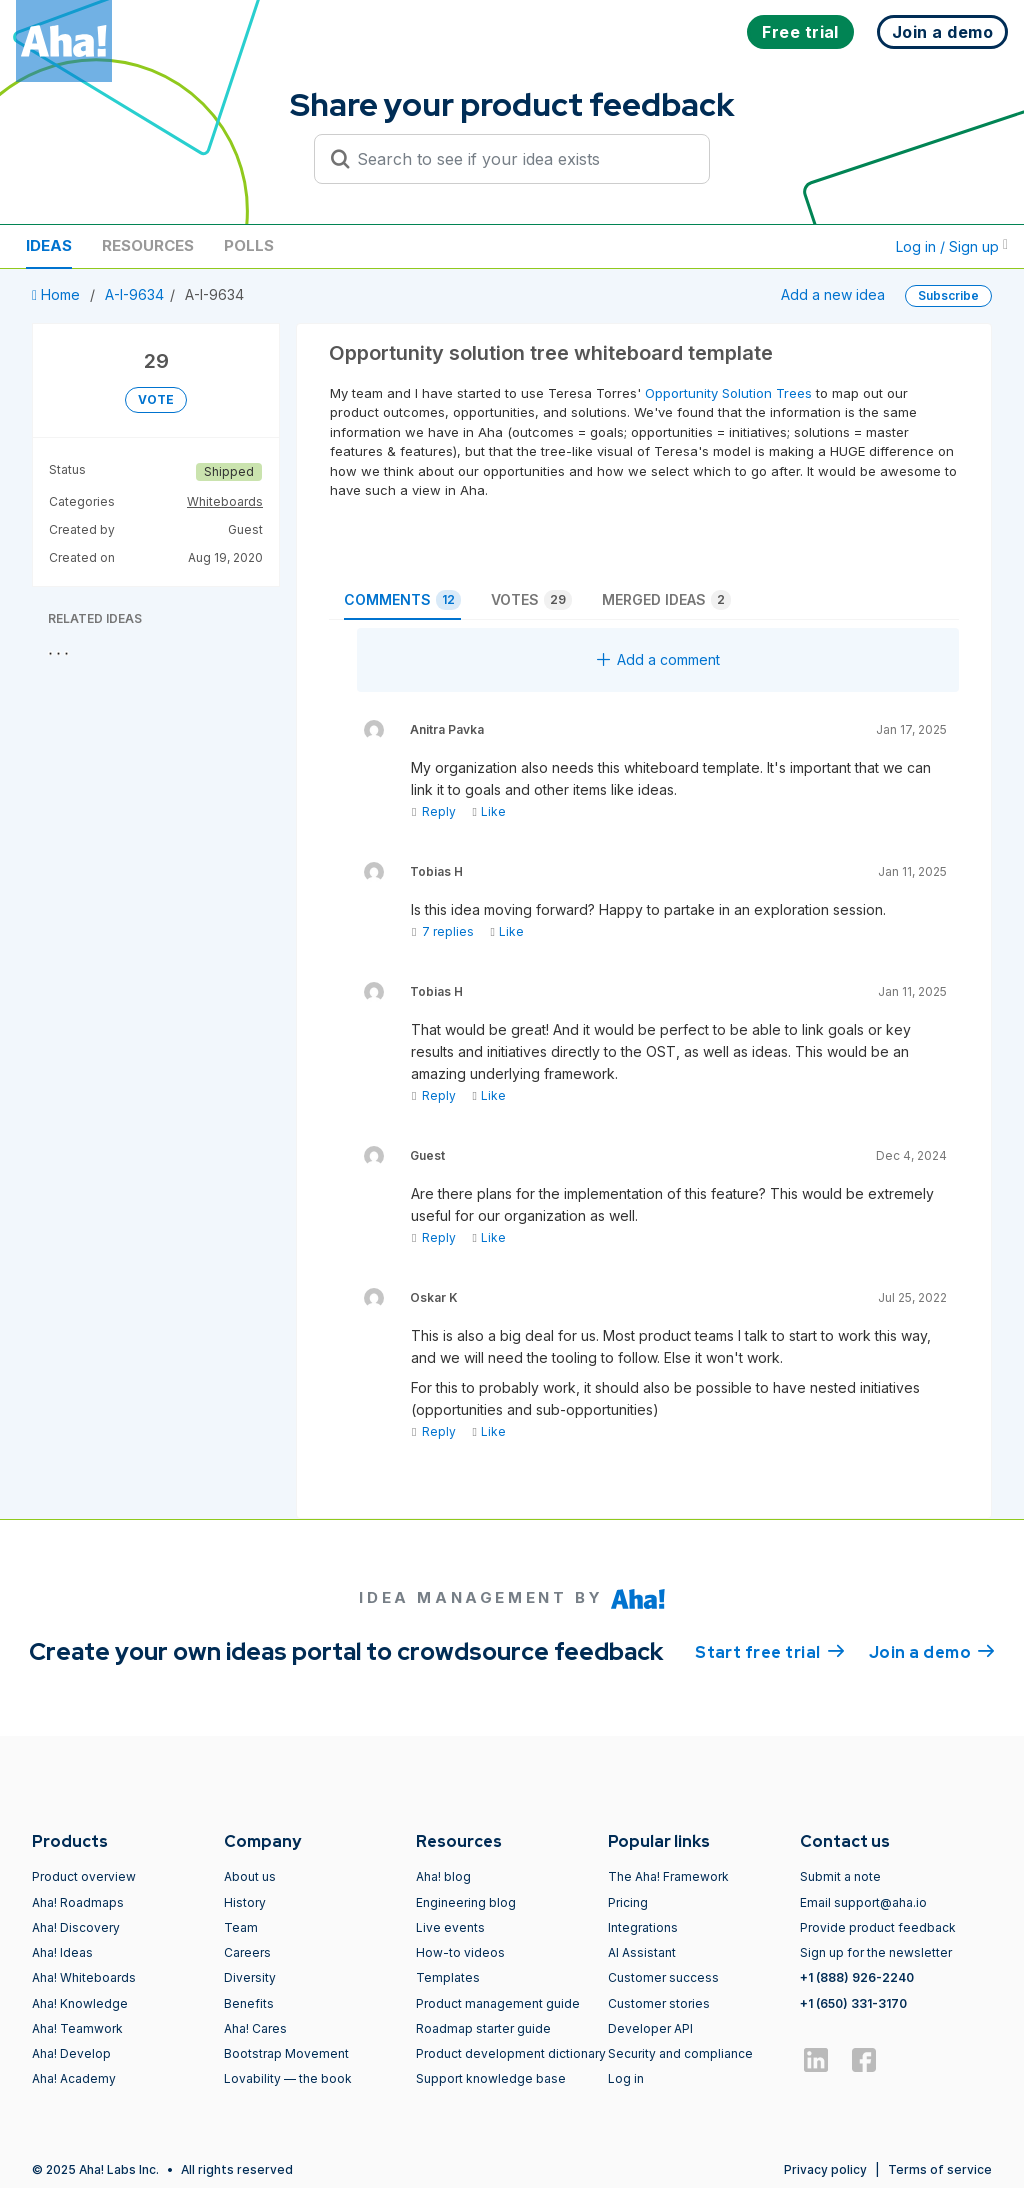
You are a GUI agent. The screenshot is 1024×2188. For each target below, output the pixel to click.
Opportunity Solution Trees (728, 393)
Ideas (49, 245)
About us (250, 1876)
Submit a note (840, 1876)
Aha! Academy (74, 2078)
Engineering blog (466, 1902)
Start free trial (770, 1651)
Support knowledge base (491, 2078)
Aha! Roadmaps (78, 1902)
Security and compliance (680, 2053)
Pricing (628, 1902)
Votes (531, 600)
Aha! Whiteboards (84, 1977)
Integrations (643, 1927)
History (245, 1902)
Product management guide (498, 2003)
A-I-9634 (134, 294)
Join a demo (932, 1651)
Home (58, 294)
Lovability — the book (288, 2078)
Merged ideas (666, 600)
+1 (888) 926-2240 (857, 1977)
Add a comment (658, 659)
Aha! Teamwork (77, 2028)
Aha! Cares (255, 2028)
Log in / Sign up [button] (952, 246)
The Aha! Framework (668, 1876)
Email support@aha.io (863, 1902)
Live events (450, 1927)
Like (488, 811)
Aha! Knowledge (80, 2003)
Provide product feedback (878, 1927)
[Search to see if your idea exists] (521, 159)
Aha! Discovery (76, 1927)
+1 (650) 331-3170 (853, 2003)
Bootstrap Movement (286, 2053)
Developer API (650, 2028)
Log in (626, 2078)
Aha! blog (443, 1876)
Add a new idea (833, 294)
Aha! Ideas (62, 1952)
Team (241, 1927)
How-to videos (460, 1952)
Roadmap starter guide (483, 2028)
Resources (148, 245)
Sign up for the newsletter (876, 1952)
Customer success (663, 1977)
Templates (448, 1977)
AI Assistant (642, 1952)
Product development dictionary (511, 2053)
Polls (249, 245)
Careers (247, 1952)
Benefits (249, 2003)
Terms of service (940, 2169)
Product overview (84, 1876)
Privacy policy (825, 2169)
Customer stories (659, 2003)
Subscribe (948, 295)
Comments (402, 600)
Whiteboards (225, 501)
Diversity (250, 1977)
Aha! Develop (71, 2053)
